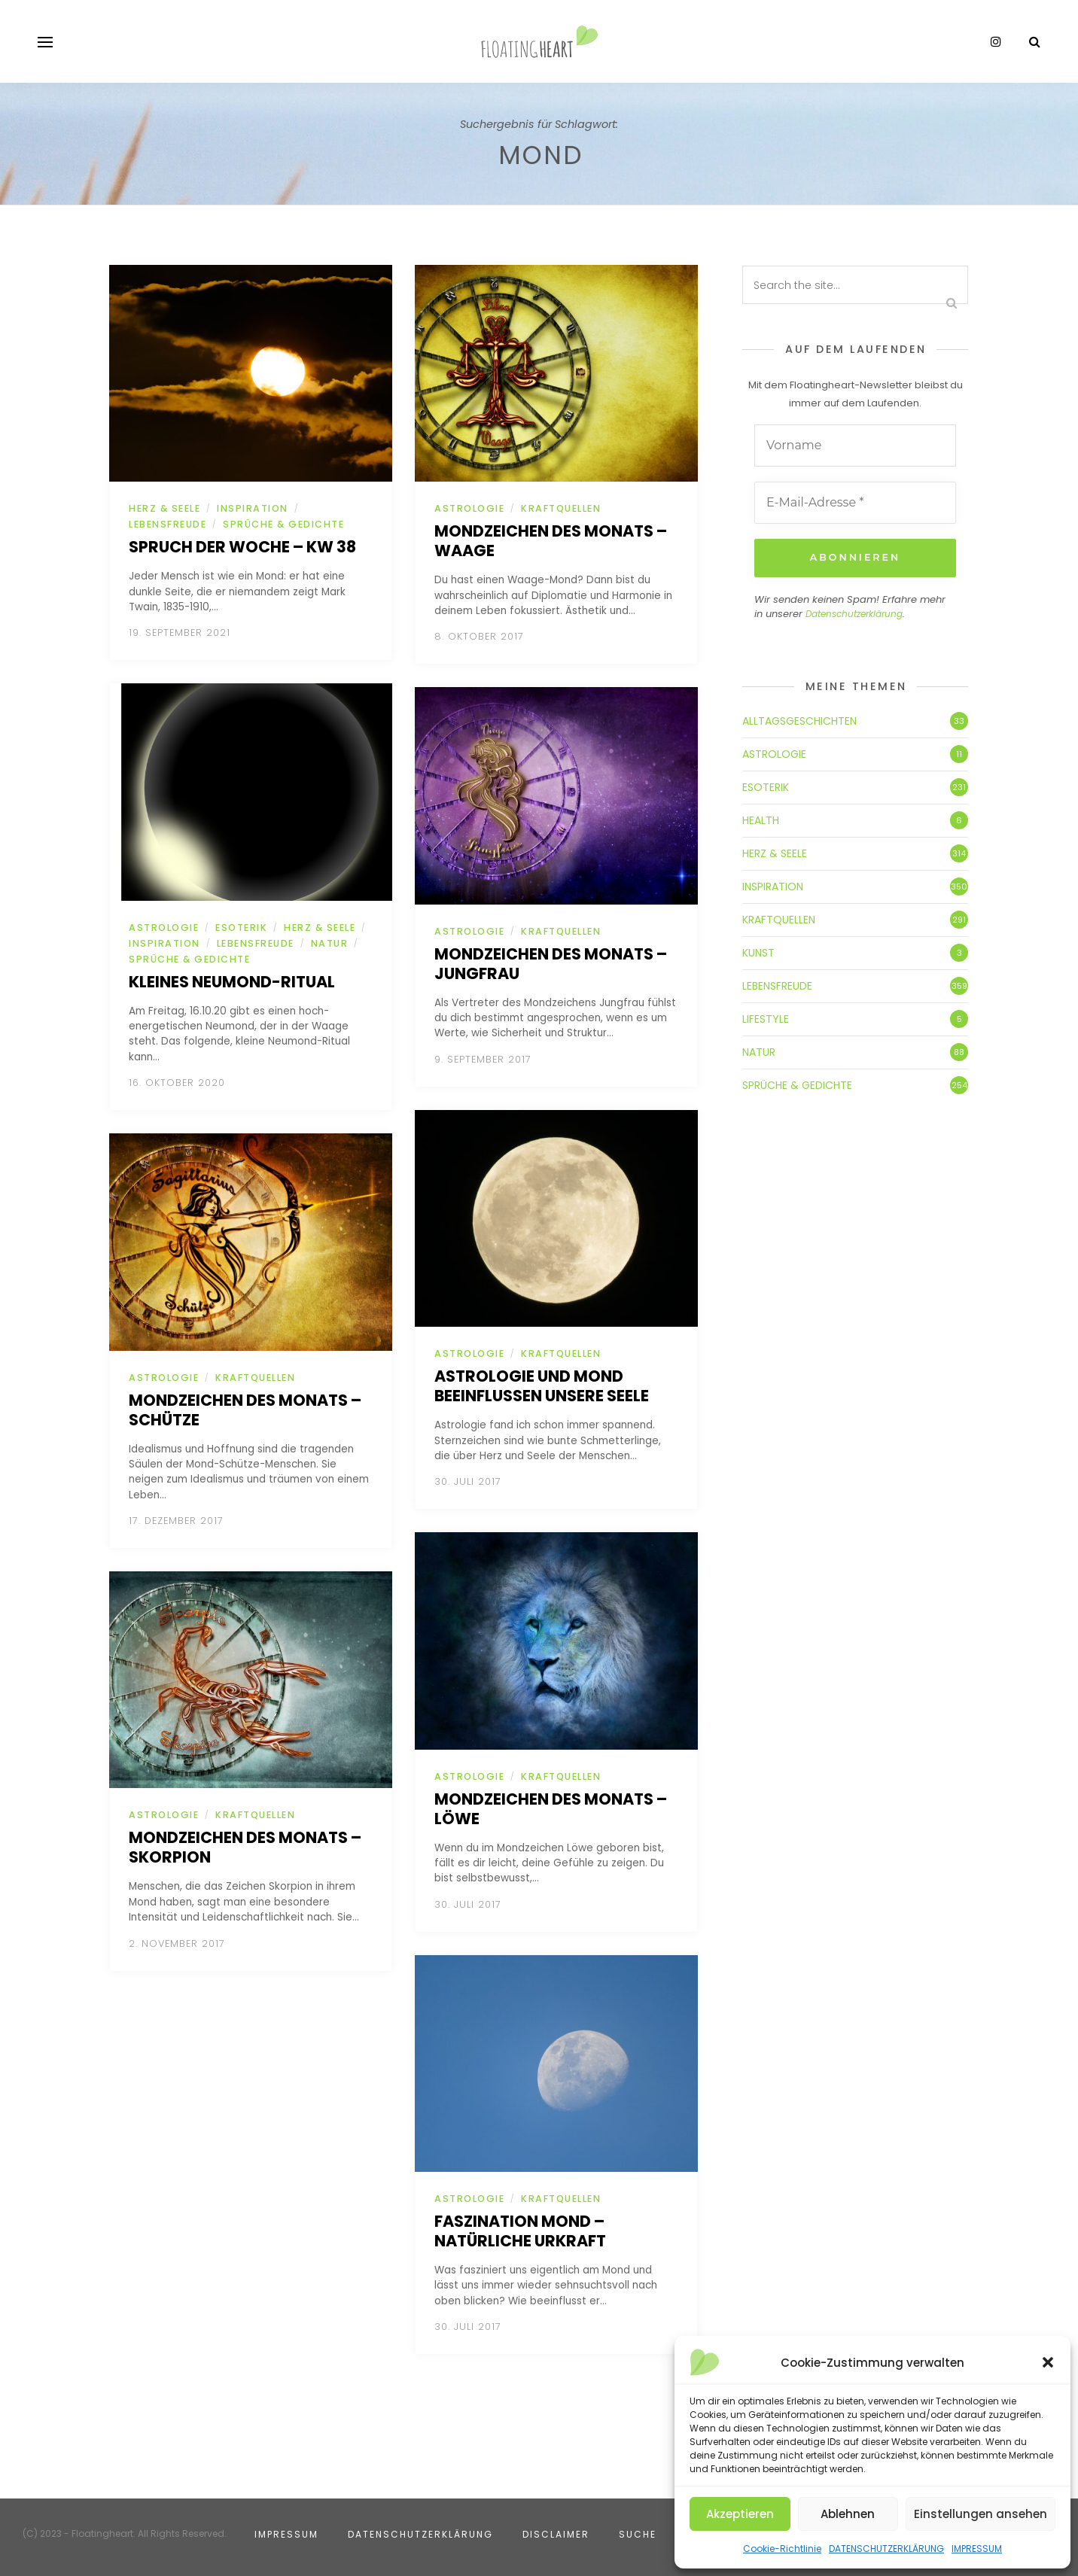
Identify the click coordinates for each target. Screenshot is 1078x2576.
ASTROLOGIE (164, 927)
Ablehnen (848, 2514)
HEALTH (760, 819)
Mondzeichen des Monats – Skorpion (245, 1847)
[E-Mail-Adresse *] (855, 503)
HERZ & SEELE (164, 508)
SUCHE (637, 2534)
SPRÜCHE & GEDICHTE (283, 524)
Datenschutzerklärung (854, 613)
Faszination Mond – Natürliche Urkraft (520, 2231)
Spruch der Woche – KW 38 (242, 547)
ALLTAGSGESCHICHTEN (799, 720)
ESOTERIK (241, 927)
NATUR (330, 943)
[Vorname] (855, 445)
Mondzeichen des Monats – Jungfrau (550, 963)
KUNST (758, 952)
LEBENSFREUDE (167, 524)
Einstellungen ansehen (980, 2514)
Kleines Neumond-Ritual (232, 982)
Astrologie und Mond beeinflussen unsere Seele (541, 1386)
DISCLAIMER (555, 2534)
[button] (1047, 2362)
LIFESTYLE (765, 1018)
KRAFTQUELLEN (255, 1377)
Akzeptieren (740, 2514)
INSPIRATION (252, 508)
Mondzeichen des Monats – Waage (550, 540)
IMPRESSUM (977, 2548)
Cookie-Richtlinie (782, 2548)
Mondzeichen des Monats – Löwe (550, 1808)
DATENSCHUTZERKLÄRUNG (886, 2548)
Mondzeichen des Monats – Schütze (245, 1410)
